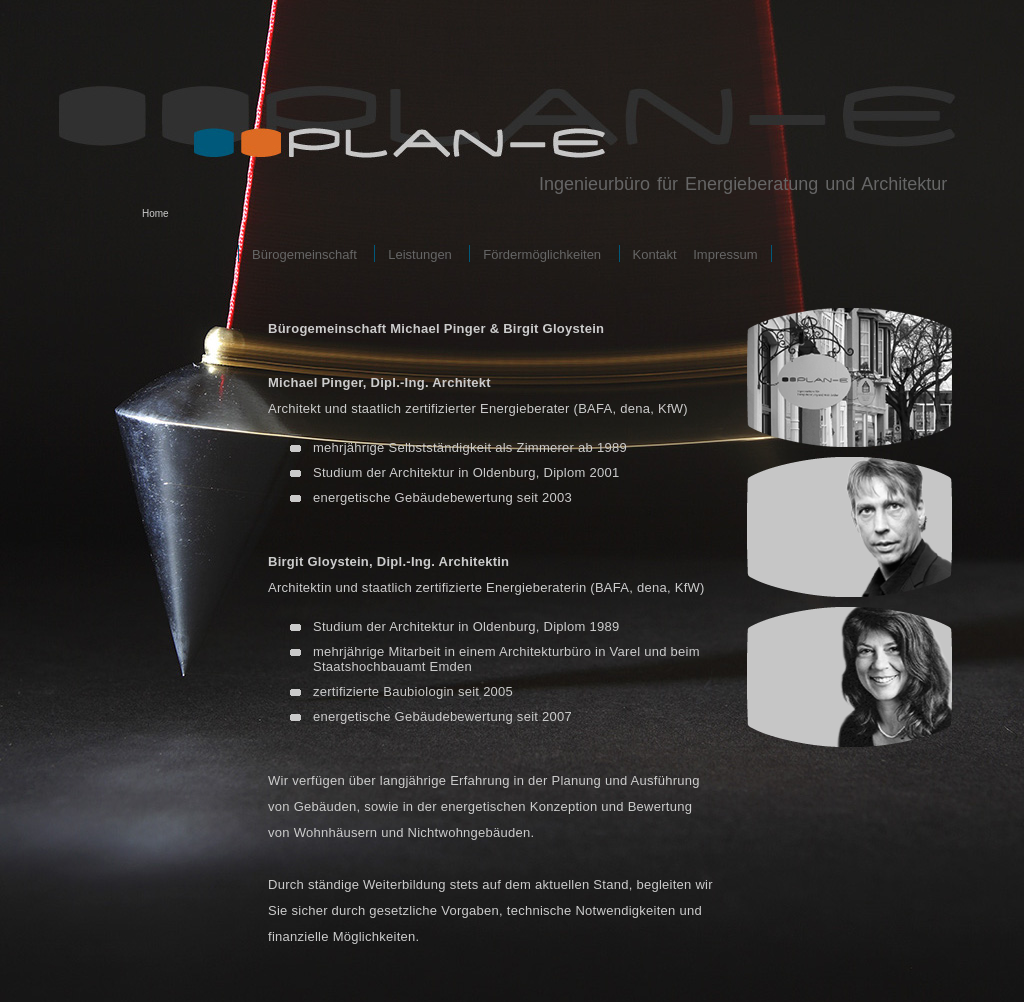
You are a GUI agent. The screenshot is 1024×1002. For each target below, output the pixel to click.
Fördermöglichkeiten (542, 254)
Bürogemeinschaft (304, 254)
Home (155, 213)
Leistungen (420, 254)
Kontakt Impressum (695, 254)
